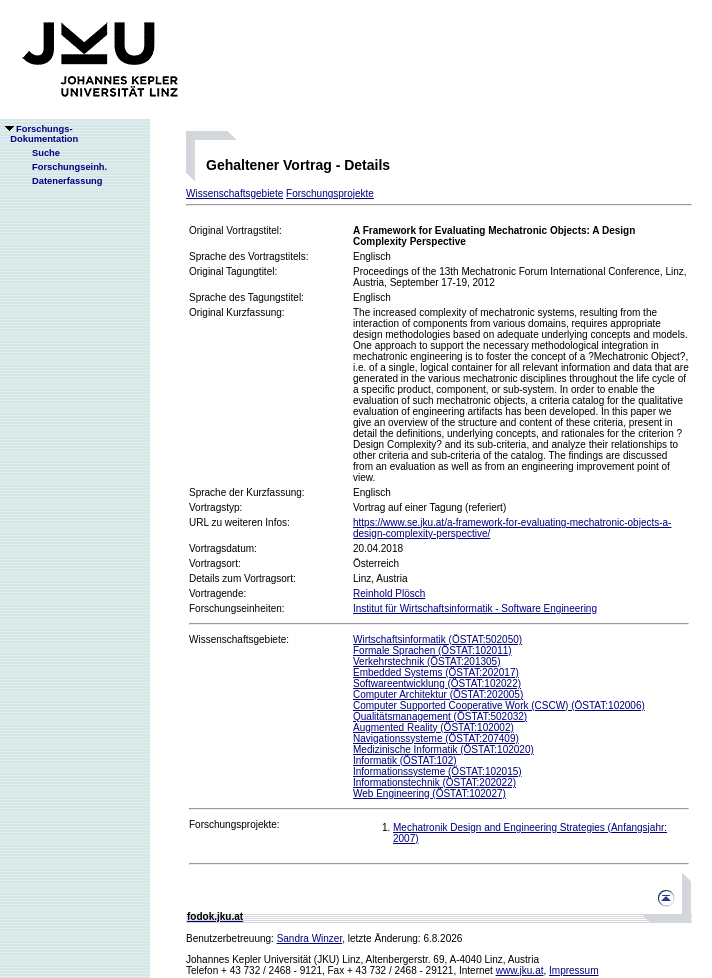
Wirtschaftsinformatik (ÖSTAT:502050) (437, 639)
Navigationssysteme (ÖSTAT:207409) (436, 738)
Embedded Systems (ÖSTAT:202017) (436, 672)
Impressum (573, 970)
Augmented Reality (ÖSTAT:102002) (433, 727)
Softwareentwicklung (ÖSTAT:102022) (437, 683)
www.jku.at (520, 970)
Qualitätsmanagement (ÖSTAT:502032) (440, 716)
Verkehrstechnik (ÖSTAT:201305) (426, 661)
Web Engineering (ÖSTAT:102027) (429, 793)
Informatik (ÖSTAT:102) (405, 760)
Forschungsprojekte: (234, 824)
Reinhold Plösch (389, 593)
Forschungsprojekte (330, 193)
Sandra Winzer (310, 938)
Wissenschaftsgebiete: (239, 639)
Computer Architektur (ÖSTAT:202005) (438, 694)
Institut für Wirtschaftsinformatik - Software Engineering (475, 608)
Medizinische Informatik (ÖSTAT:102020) (443, 749)
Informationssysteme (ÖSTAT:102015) (437, 771)
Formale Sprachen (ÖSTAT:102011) (432, 650)
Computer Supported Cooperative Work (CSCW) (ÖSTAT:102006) (499, 705)
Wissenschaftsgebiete (234, 193)
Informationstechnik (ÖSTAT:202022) (434, 782)
